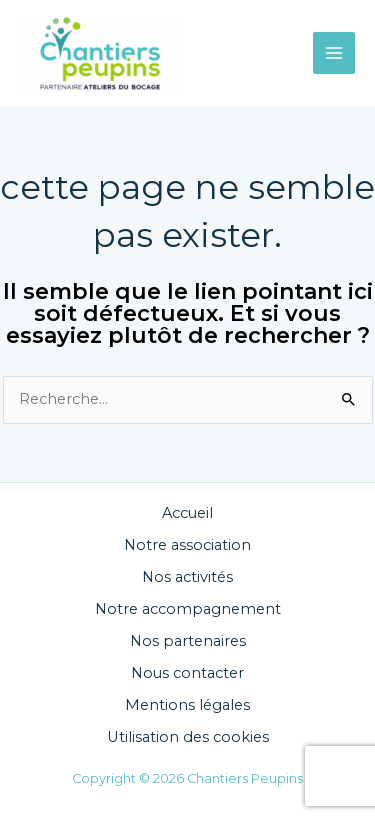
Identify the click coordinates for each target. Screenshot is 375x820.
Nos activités (187, 577)
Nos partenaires (188, 641)
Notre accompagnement (188, 609)
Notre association (187, 545)
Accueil (187, 513)
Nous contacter (187, 673)
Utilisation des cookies (188, 737)
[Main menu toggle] (334, 53)
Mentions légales (187, 705)
